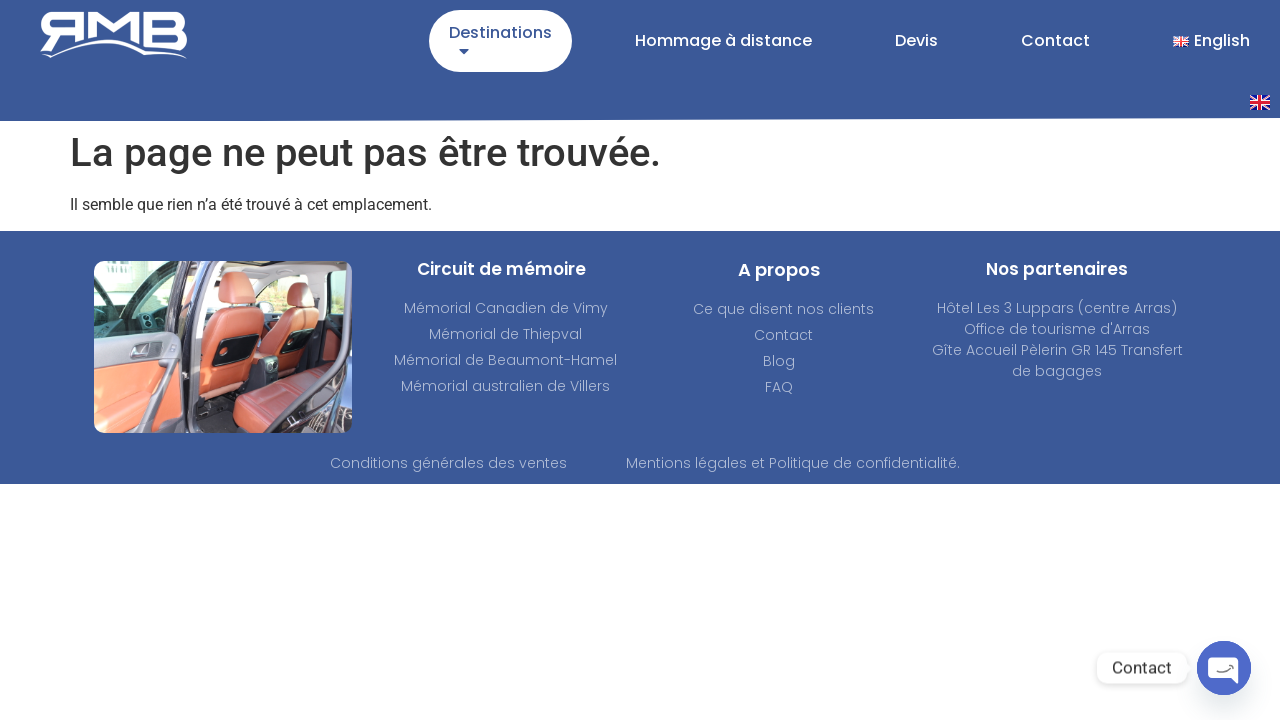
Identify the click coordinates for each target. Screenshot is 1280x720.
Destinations (500, 45)
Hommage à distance (723, 40)
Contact (1055, 40)
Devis (916, 40)
